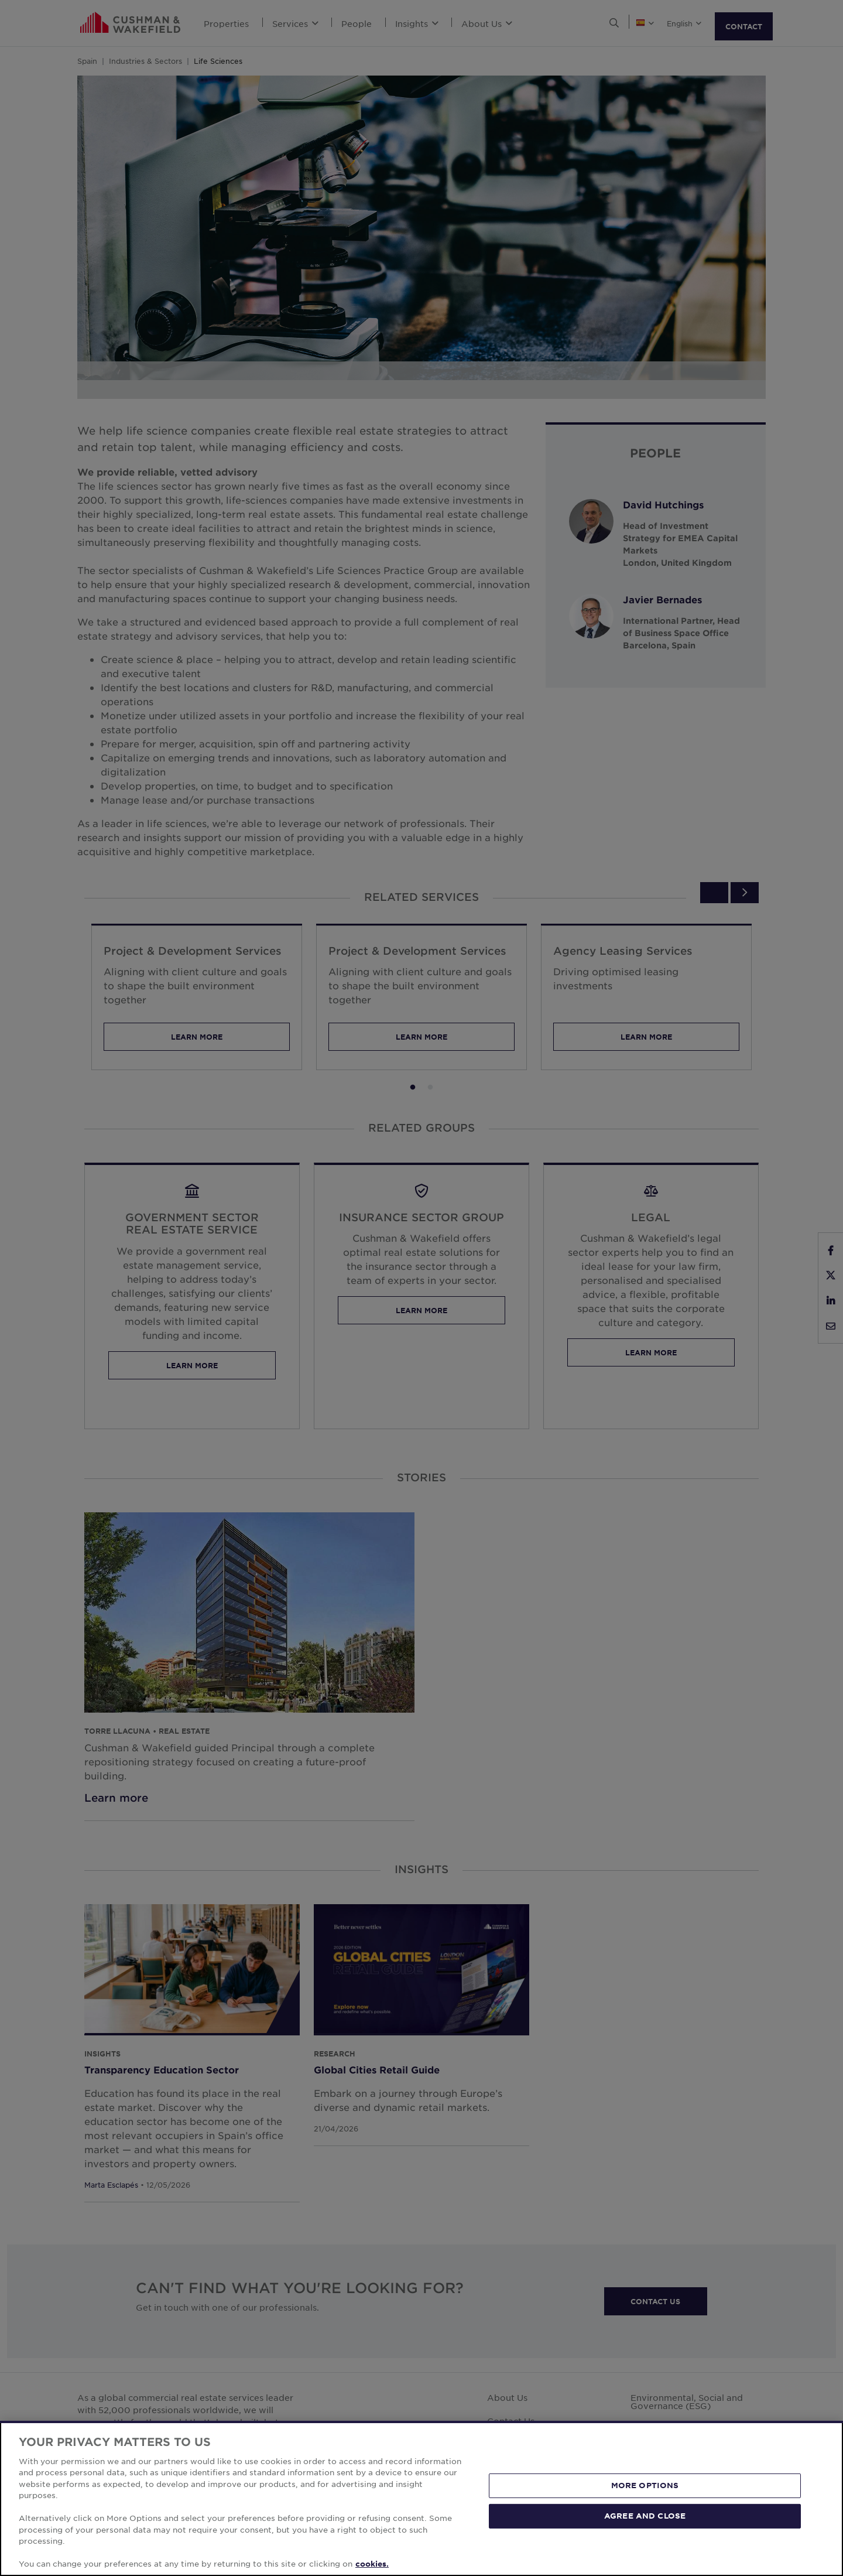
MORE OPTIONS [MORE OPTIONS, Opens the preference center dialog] (645, 2485)
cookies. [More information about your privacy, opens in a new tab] (372, 2563)
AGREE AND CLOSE (645, 2515)
